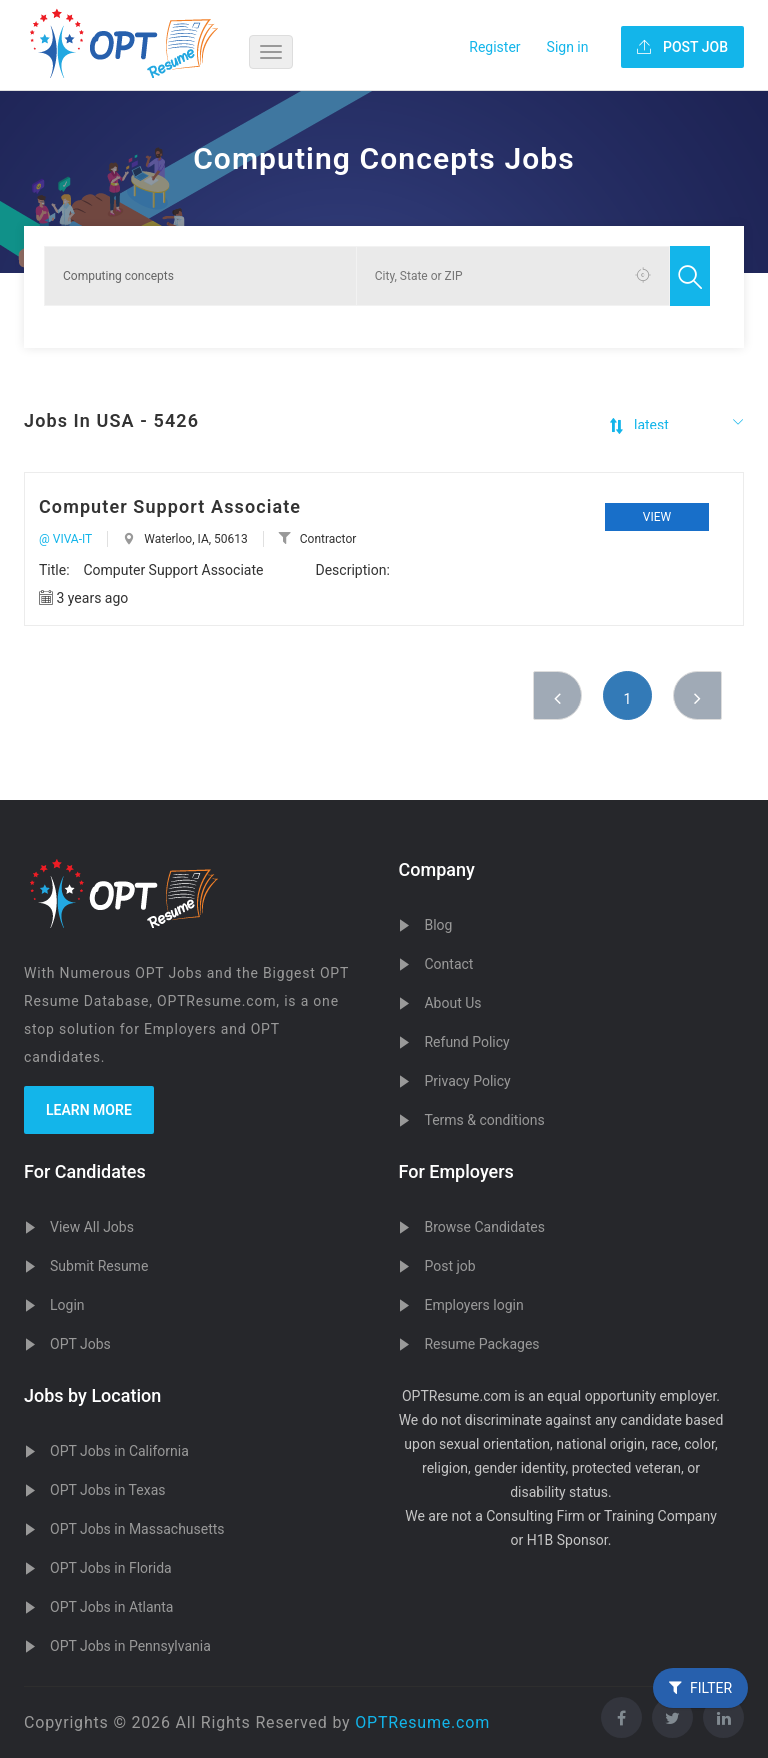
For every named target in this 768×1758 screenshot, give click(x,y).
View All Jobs (92, 1227)
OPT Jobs (80, 1344)
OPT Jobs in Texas (108, 1490)
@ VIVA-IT (65, 539)
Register (494, 47)
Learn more (89, 1110)
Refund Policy (466, 1042)
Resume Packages (481, 1344)
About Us (452, 1003)
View (657, 517)
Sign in (568, 47)
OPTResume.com (422, 1722)
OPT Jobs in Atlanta (111, 1607)
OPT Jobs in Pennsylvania (130, 1646)
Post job (449, 1266)
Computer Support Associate (170, 506)
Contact (448, 964)
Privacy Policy (467, 1081)
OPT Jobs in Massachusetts (137, 1529)
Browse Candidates (484, 1227)
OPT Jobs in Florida (111, 1568)
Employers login (473, 1305)
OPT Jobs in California (119, 1451)
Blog (438, 925)
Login (67, 1305)
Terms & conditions (484, 1120)
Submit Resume (99, 1266)
